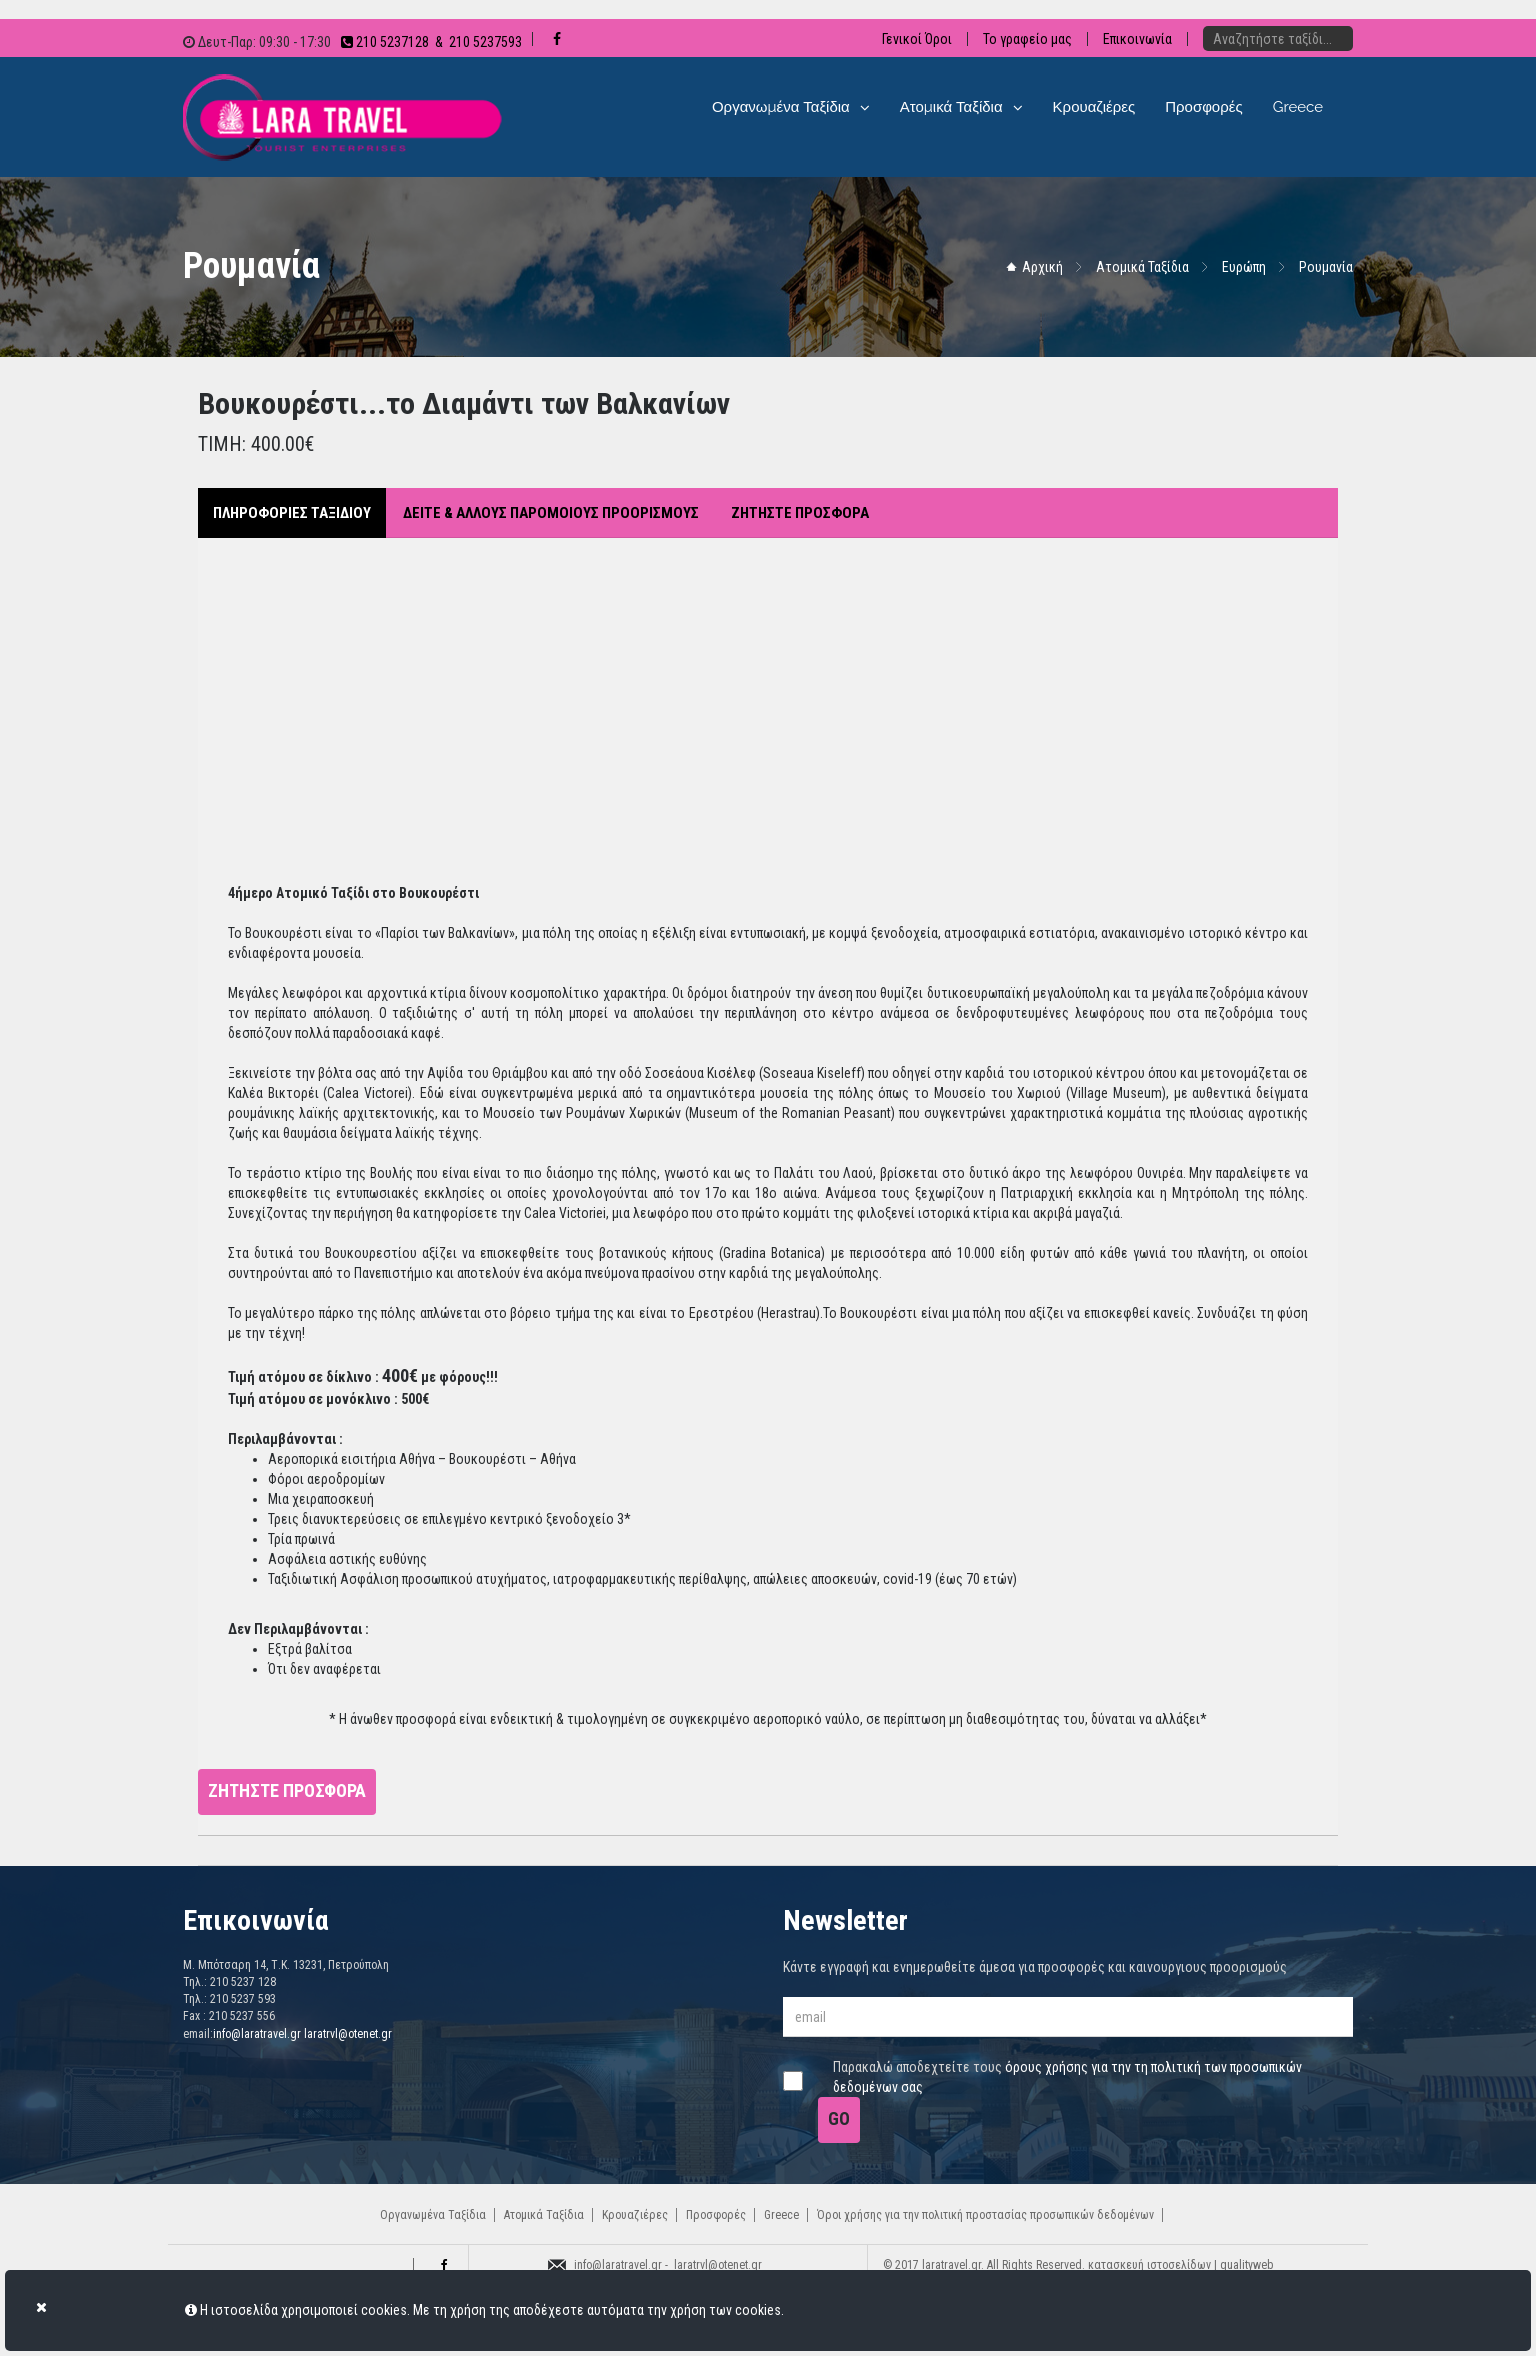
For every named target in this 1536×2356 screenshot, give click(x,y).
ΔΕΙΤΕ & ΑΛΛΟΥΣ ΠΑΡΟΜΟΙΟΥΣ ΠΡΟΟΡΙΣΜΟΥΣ (551, 513)
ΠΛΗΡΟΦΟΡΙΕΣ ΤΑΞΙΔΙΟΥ (292, 513)
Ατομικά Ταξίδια (1142, 267)
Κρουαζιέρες (635, 2215)
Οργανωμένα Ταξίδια (433, 2215)
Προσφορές (716, 2215)
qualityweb (1246, 2265)
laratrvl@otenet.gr (348, 2034)
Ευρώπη (1244, 267)
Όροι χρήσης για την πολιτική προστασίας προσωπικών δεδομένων (985, 2215)
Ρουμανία (1326, 267)
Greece (781, 2215)
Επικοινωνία (1137, 39)
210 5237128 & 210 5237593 (431, 42)
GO (839, 2118)
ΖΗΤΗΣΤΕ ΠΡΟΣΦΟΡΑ (800, 513)
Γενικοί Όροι (917, 39)
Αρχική (1042, 267)
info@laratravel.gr (257, 2034)
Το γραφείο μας (1027, 39)
